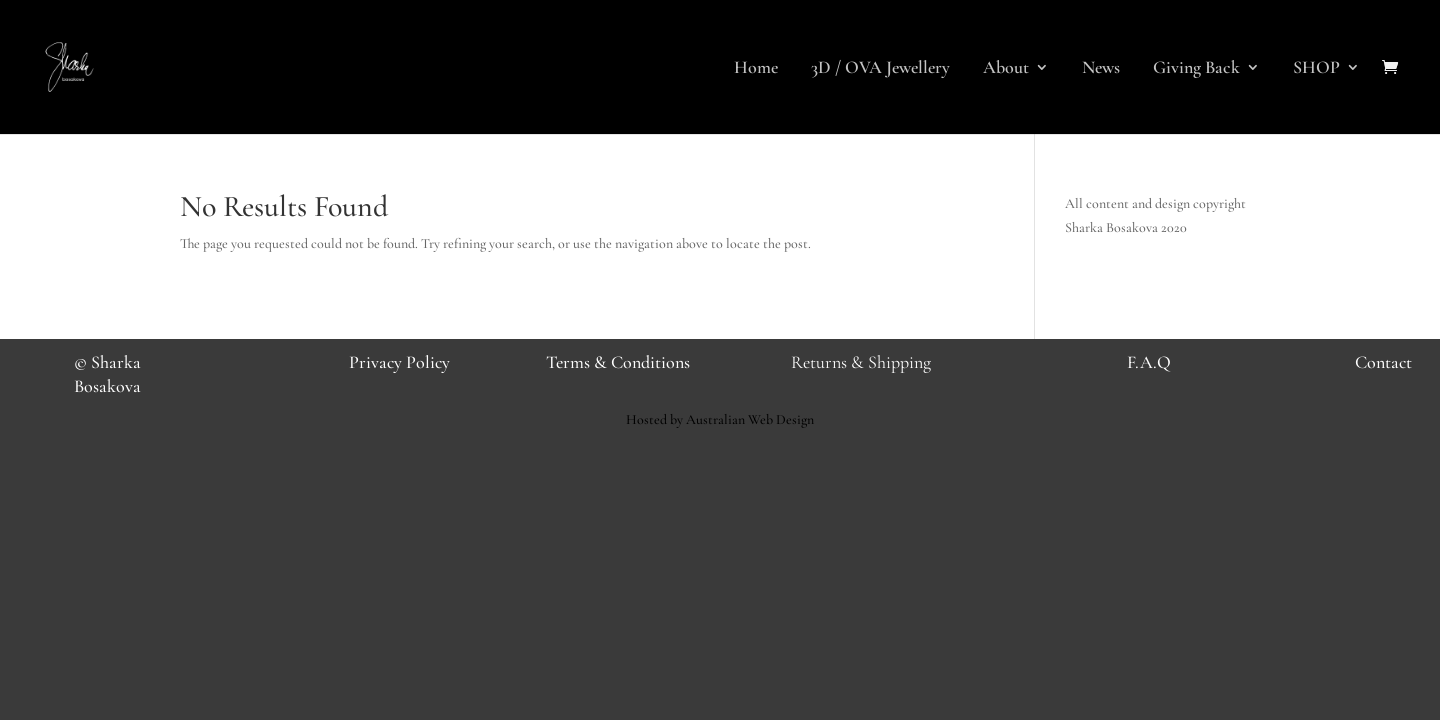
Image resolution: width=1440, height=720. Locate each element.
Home (756, 69)
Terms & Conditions (618, 362)
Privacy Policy (399, 362)
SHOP (1316, 69)
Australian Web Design (750, 419)
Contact (1383, 362)
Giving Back (1196, 69)
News (1101, 69)
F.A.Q (1149, 362)
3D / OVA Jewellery (880, 69)
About (1006, 69)
